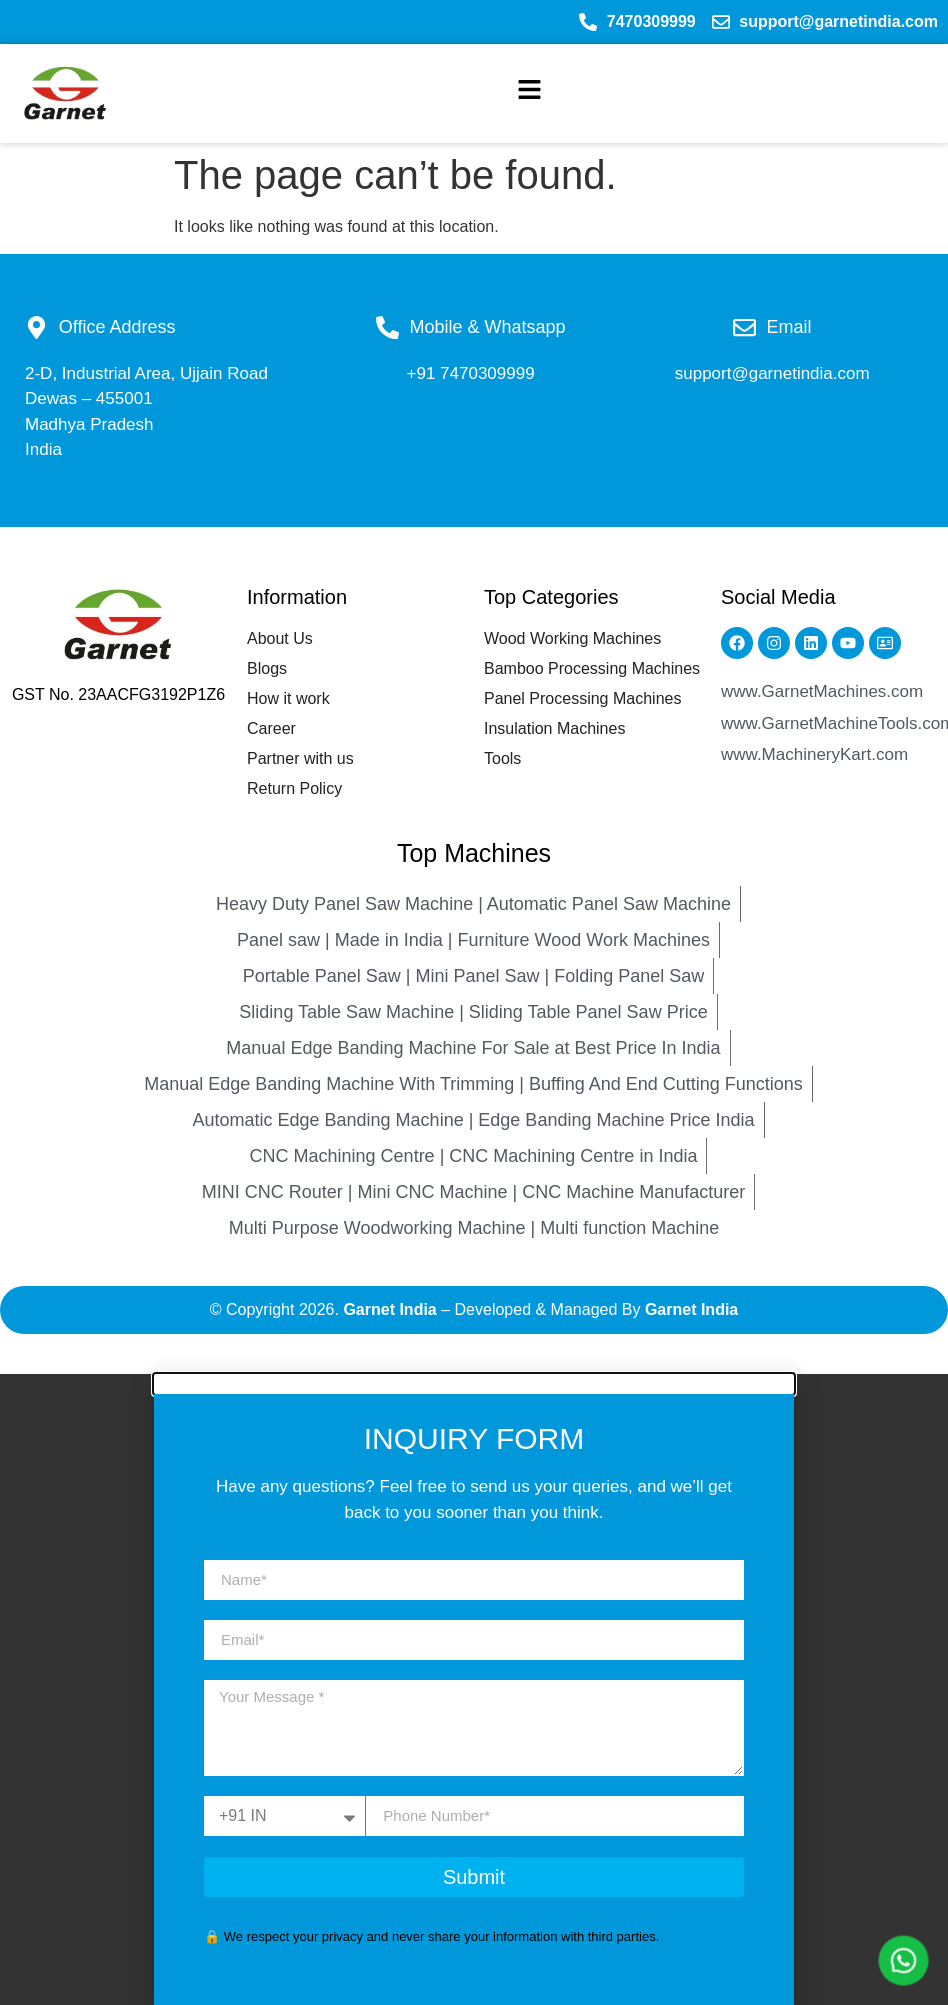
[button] (529, 94)
